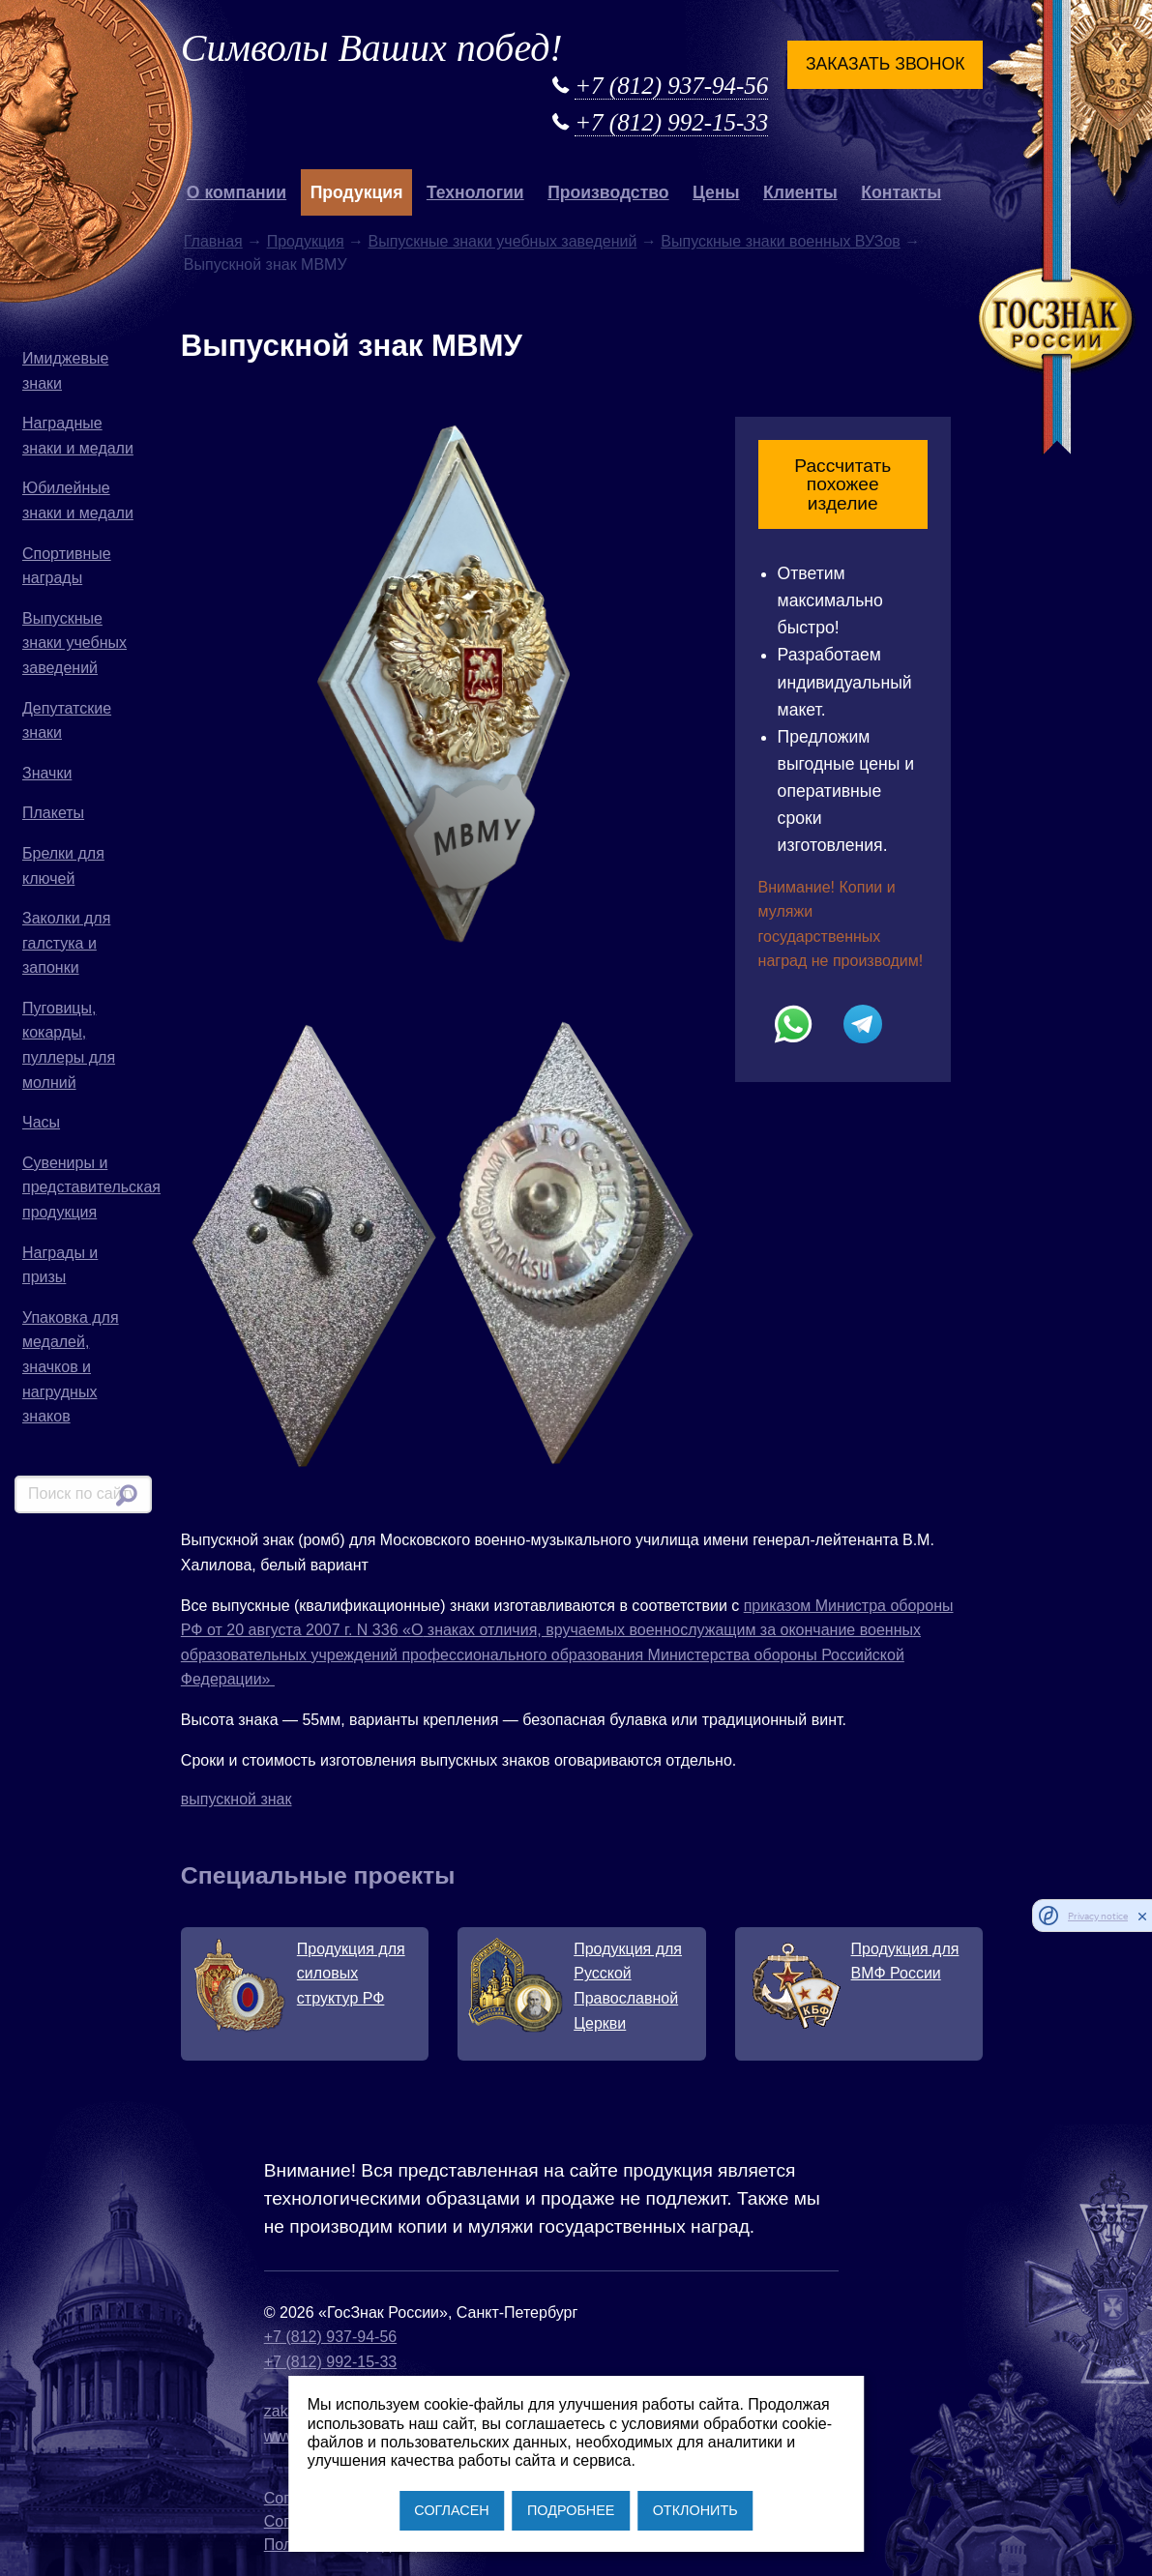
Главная (213, 241)
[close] (1142, 1915)
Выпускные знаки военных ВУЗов (781, 241)
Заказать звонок (885, 63)
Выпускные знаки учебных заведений (74, 643)
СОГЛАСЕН (451, 2510)
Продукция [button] (356, 192)
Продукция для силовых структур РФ (351, 1973)
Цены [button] (716, 192)
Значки (47, 773)
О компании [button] (236, 192)
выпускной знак (236, 1799)
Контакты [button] (901, 192)
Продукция (305, 241)
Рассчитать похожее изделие (842, 483)
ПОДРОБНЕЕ (570, 2510)
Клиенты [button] (800, 192)
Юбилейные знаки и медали (77, 500)
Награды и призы (60, 1265)
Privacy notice (1098, 1916)
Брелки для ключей (63, 866)
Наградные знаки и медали (77, 435)
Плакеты (53, 813)
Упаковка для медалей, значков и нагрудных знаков (70, 1366)
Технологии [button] (475, 192)
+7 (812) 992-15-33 (671, 122)
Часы (41, 1122)
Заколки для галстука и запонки (66, 943)
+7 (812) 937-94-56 (671, 86)
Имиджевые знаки (65, 371)
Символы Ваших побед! (372, 48)
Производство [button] (607, 192)
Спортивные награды (66, 566)
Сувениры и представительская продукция (87, 1187)
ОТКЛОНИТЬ (695, 2510)
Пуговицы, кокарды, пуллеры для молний (68, 1045)
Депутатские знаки (66, 721)
